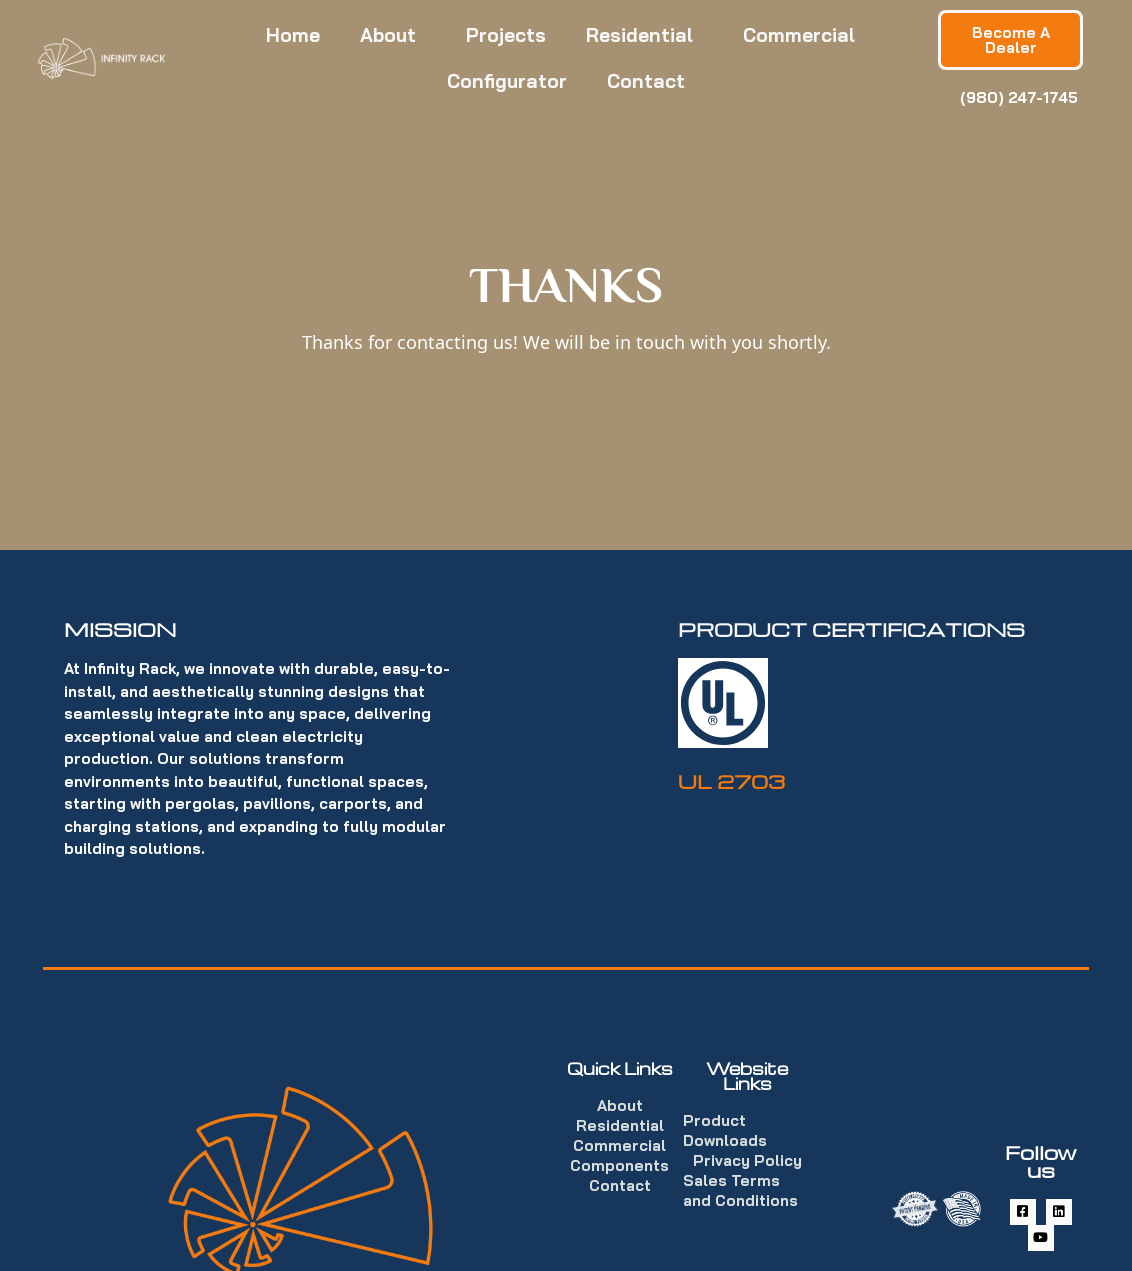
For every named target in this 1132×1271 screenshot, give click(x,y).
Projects (506, 35)
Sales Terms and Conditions (740, 1190)
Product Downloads (725, 1130)
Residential (644, 35)
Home (293, 35)
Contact (646, 81)
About (393, 35)
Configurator (507, 81)
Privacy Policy (747, 1160)
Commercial (804, 35)
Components (619, 1165)
